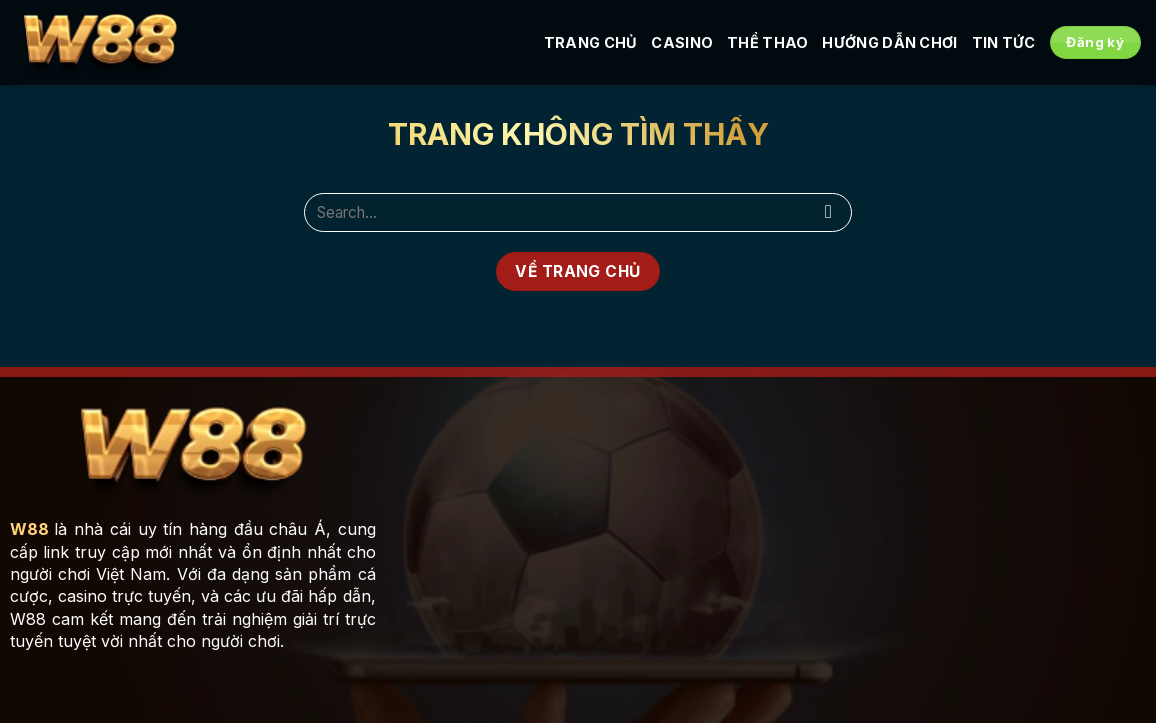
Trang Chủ (591, 42)
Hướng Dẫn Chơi (889, 42)
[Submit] (828, 212)
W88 (29, 529)
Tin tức (1004, 42)
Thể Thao (767, 42)
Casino (682, 42)
